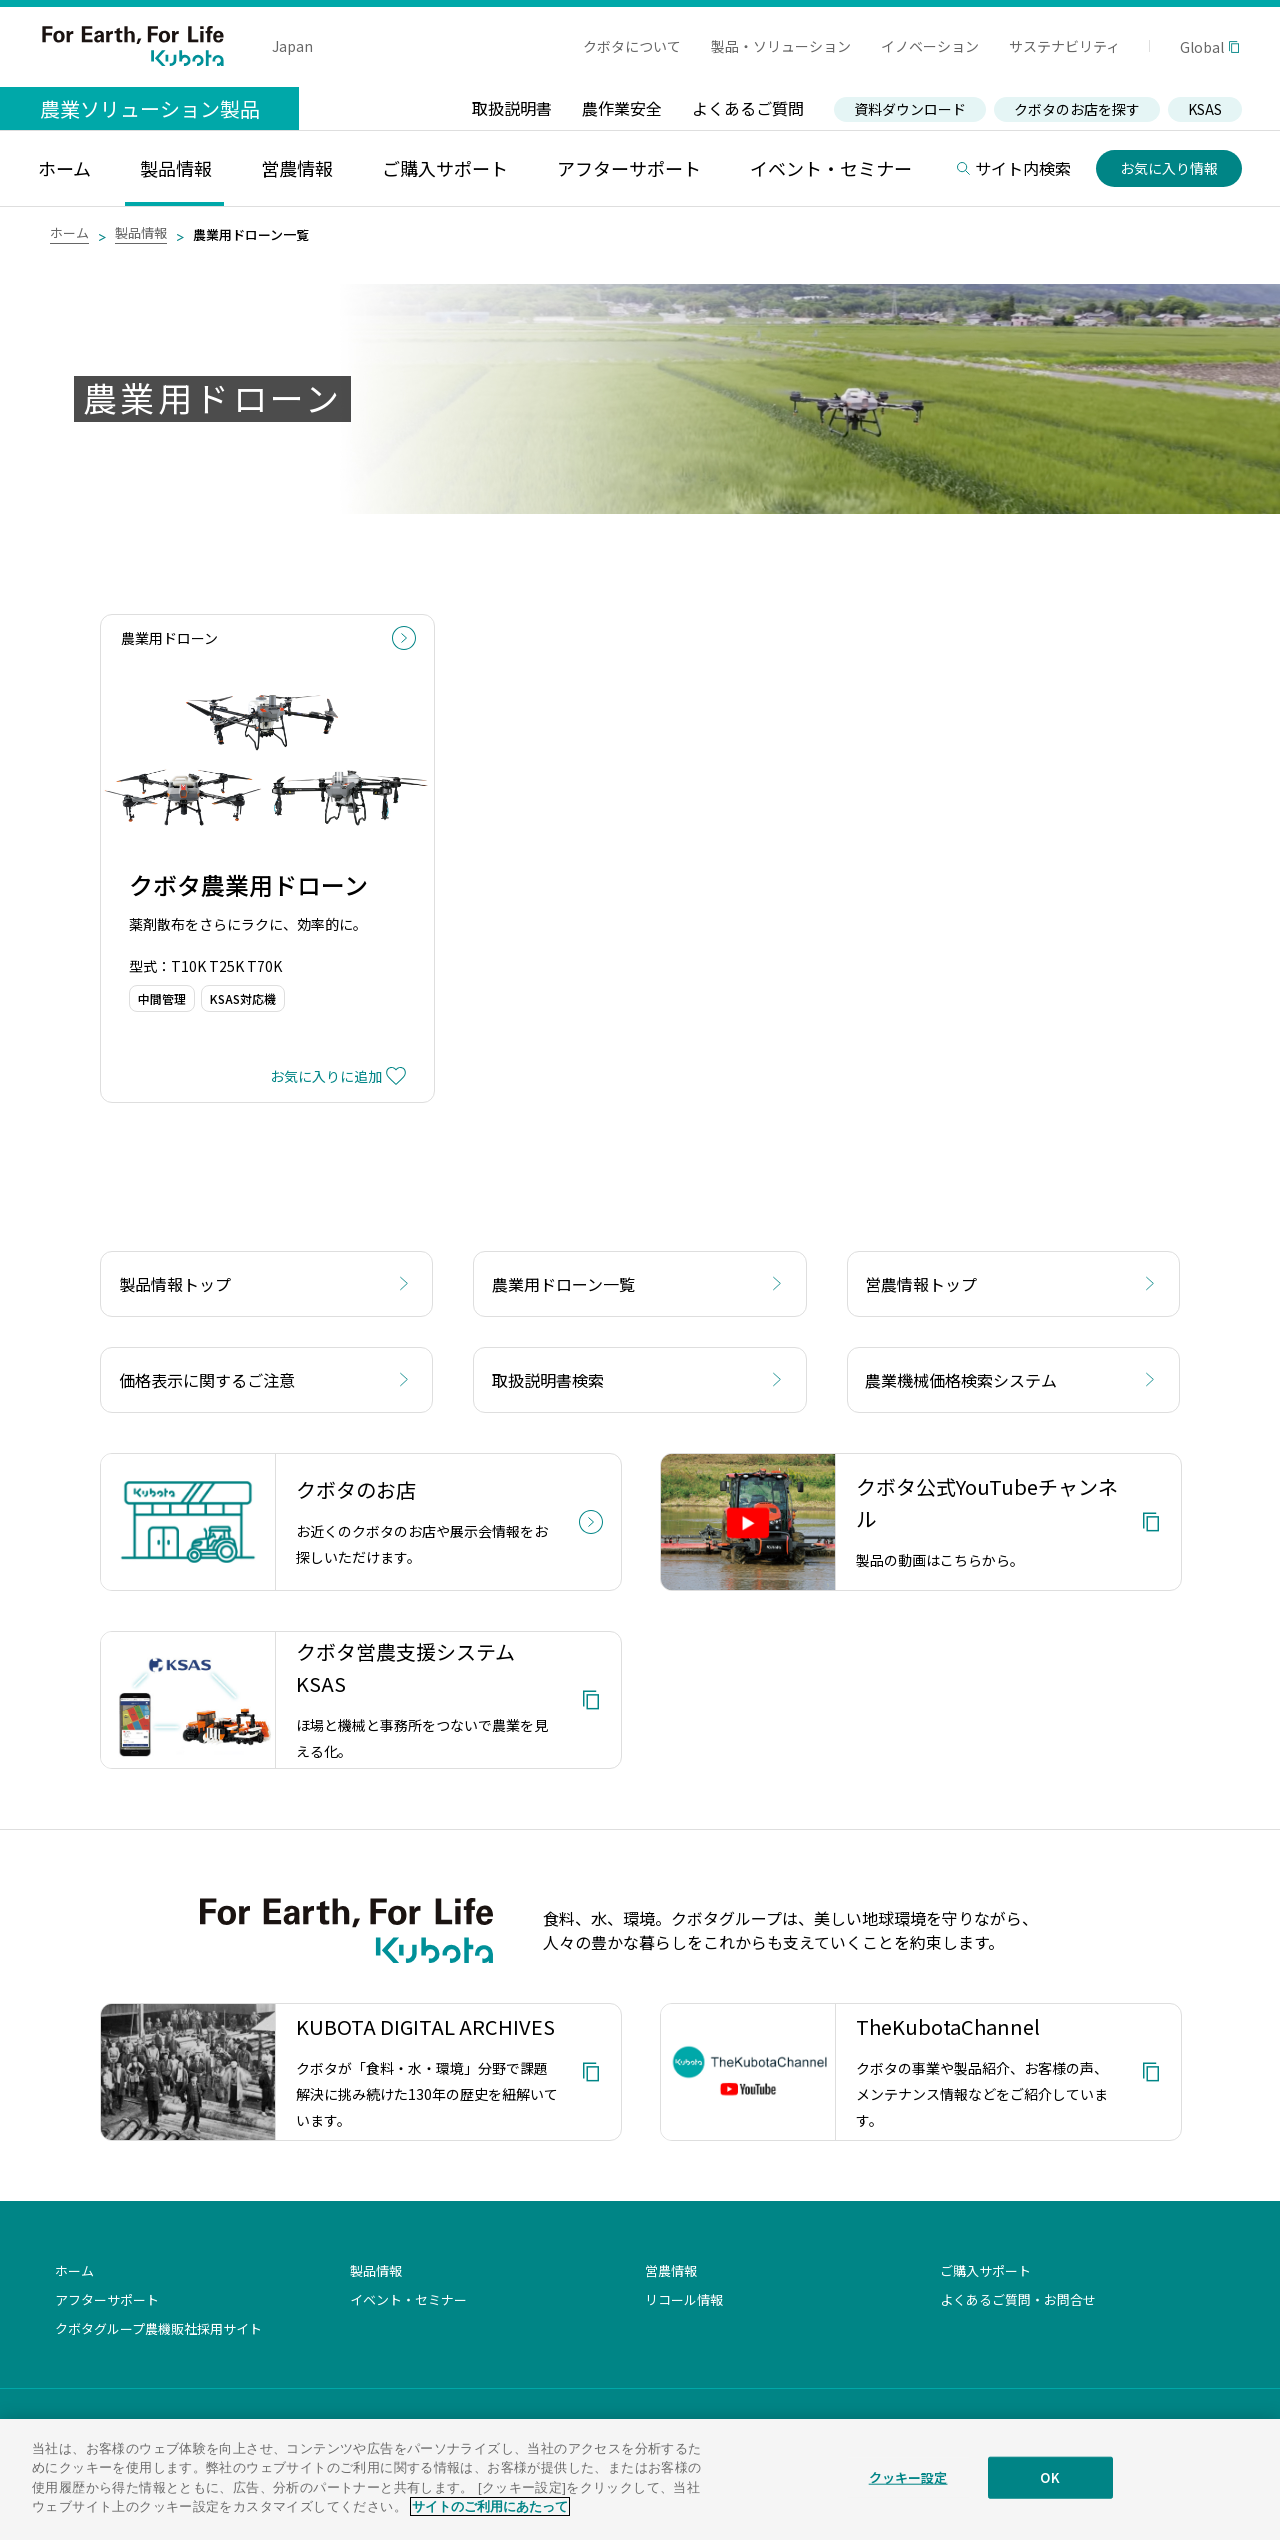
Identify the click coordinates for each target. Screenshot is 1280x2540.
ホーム (69, 232)
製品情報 (141, 232)
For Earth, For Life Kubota (133, 46)
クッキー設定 (908, 2489)
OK (1049, 2489)
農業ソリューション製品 (150, 108)
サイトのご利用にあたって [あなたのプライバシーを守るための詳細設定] (490, 2518)
